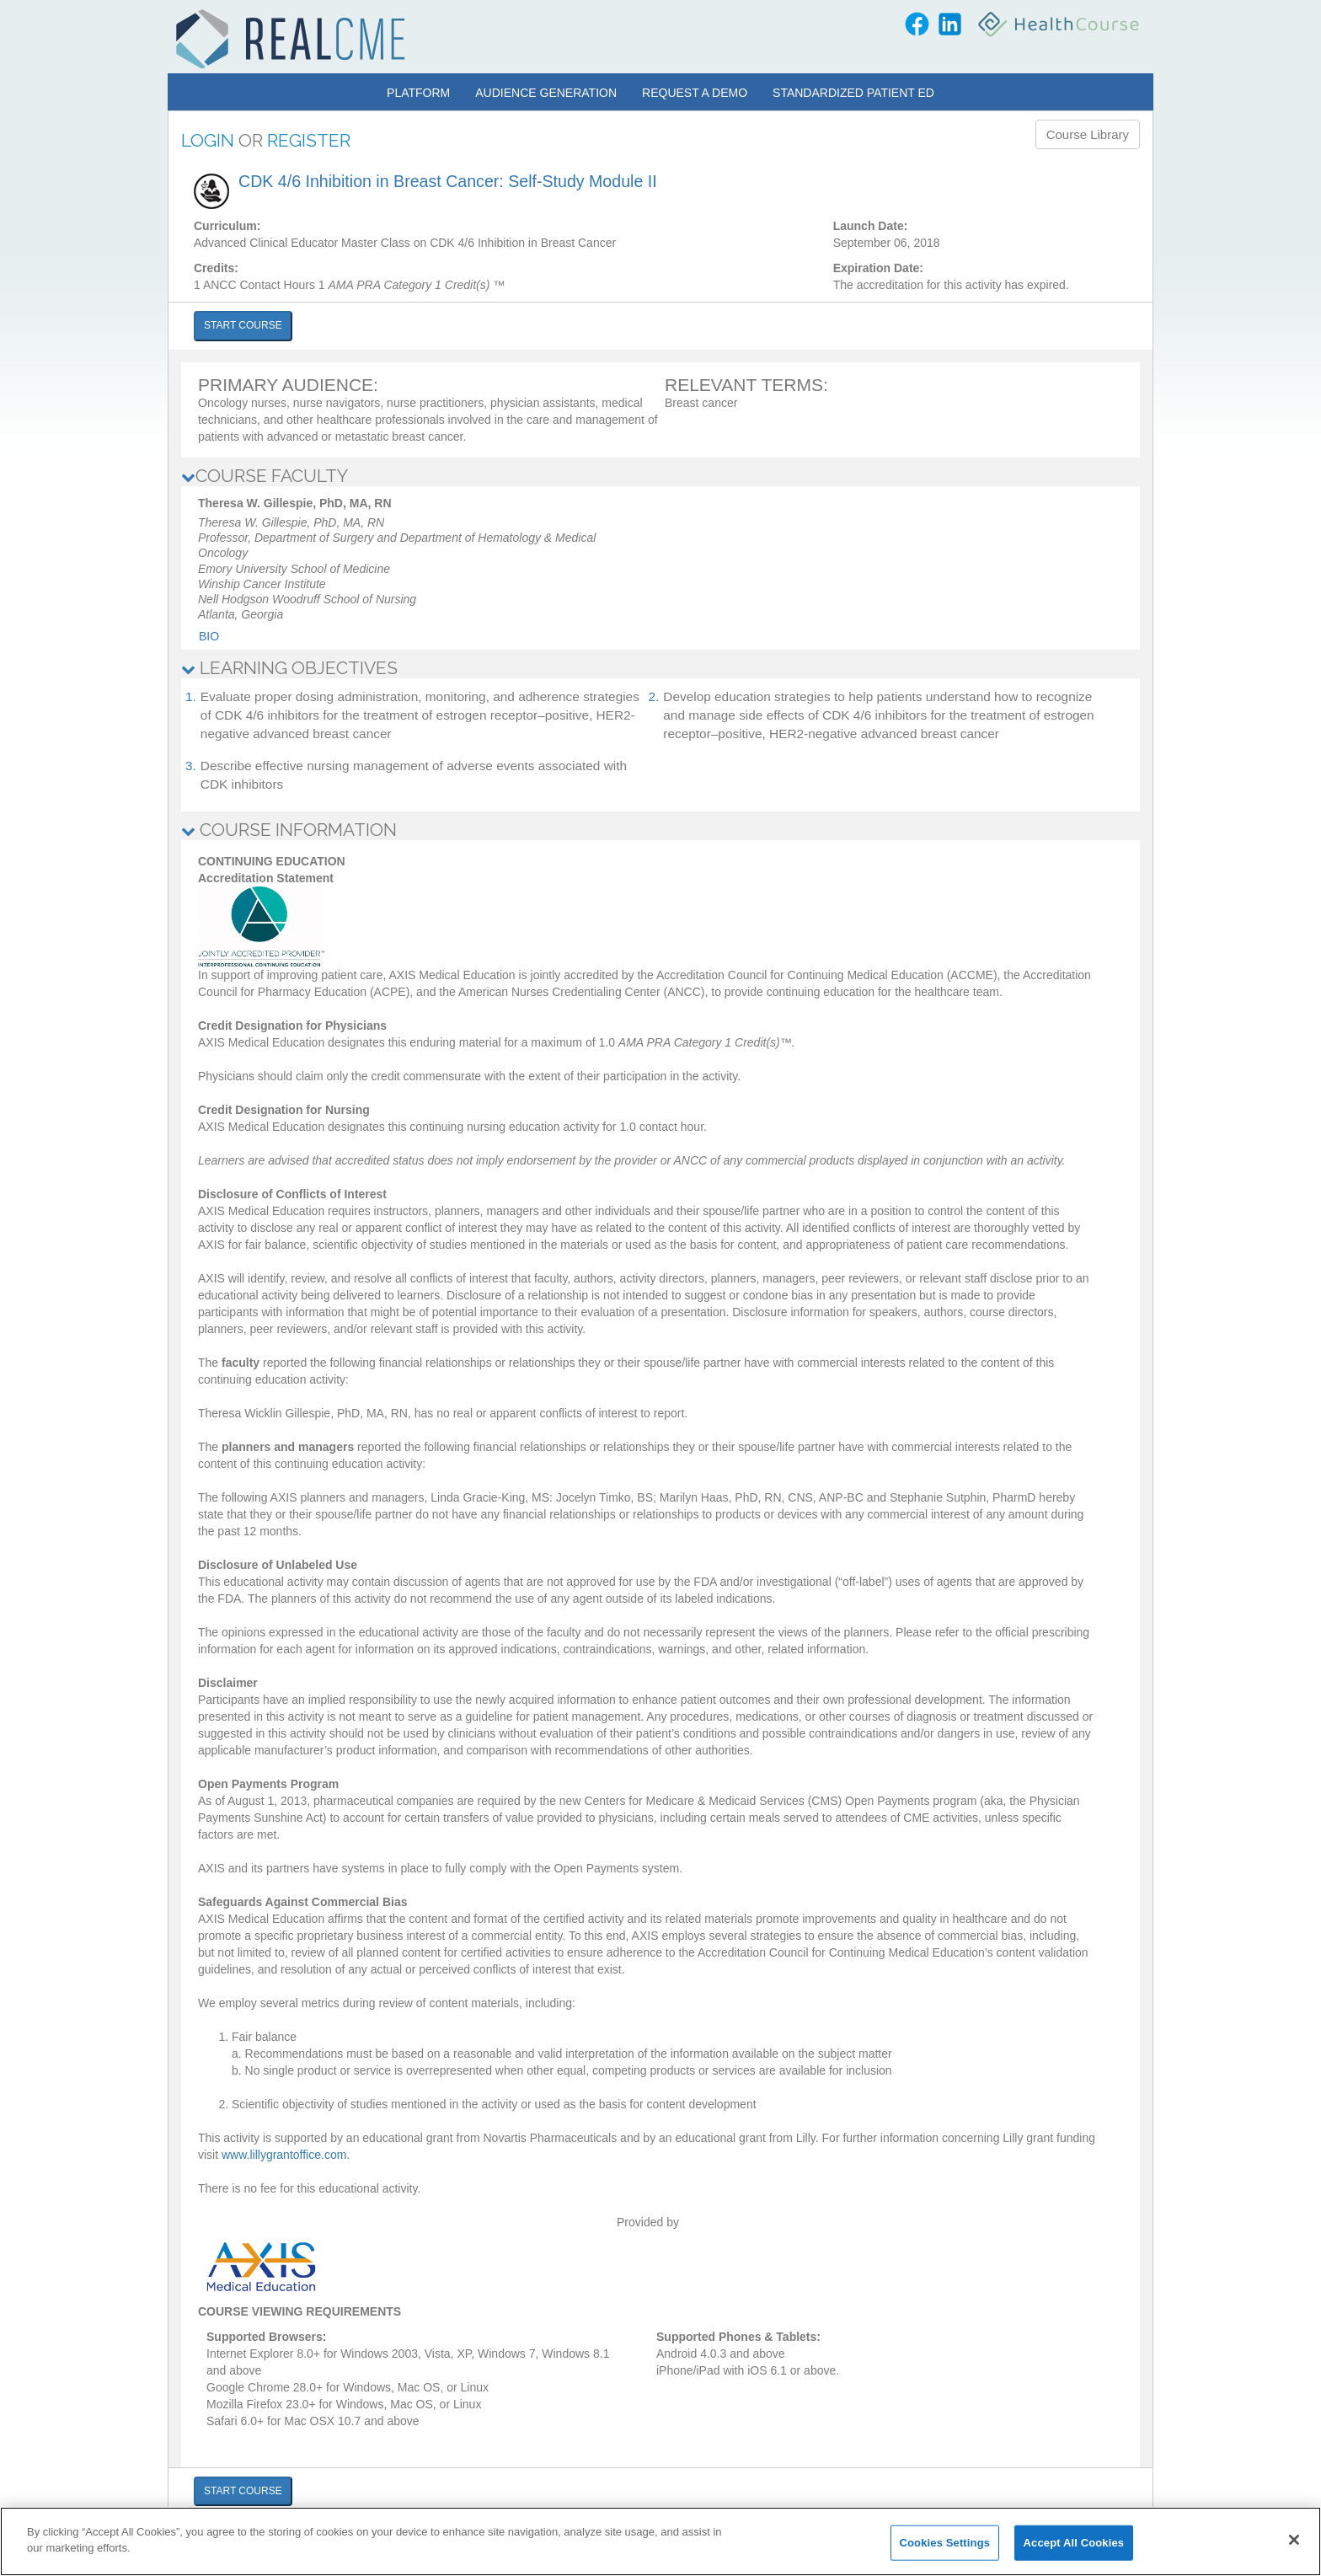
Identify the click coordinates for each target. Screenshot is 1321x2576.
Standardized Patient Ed (853, 92)
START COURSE (243, 325)
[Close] (1294, 2539)
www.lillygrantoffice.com (284, 2154)
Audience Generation (546, 92)
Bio (209, 636)
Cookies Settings (945, 2542)
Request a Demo (694, 92)
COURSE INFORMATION (289, 829)
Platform (418, 92)
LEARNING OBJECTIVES (289, 667)
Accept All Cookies (1074, 2542)
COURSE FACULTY (264, 475)
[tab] (660, 476)
